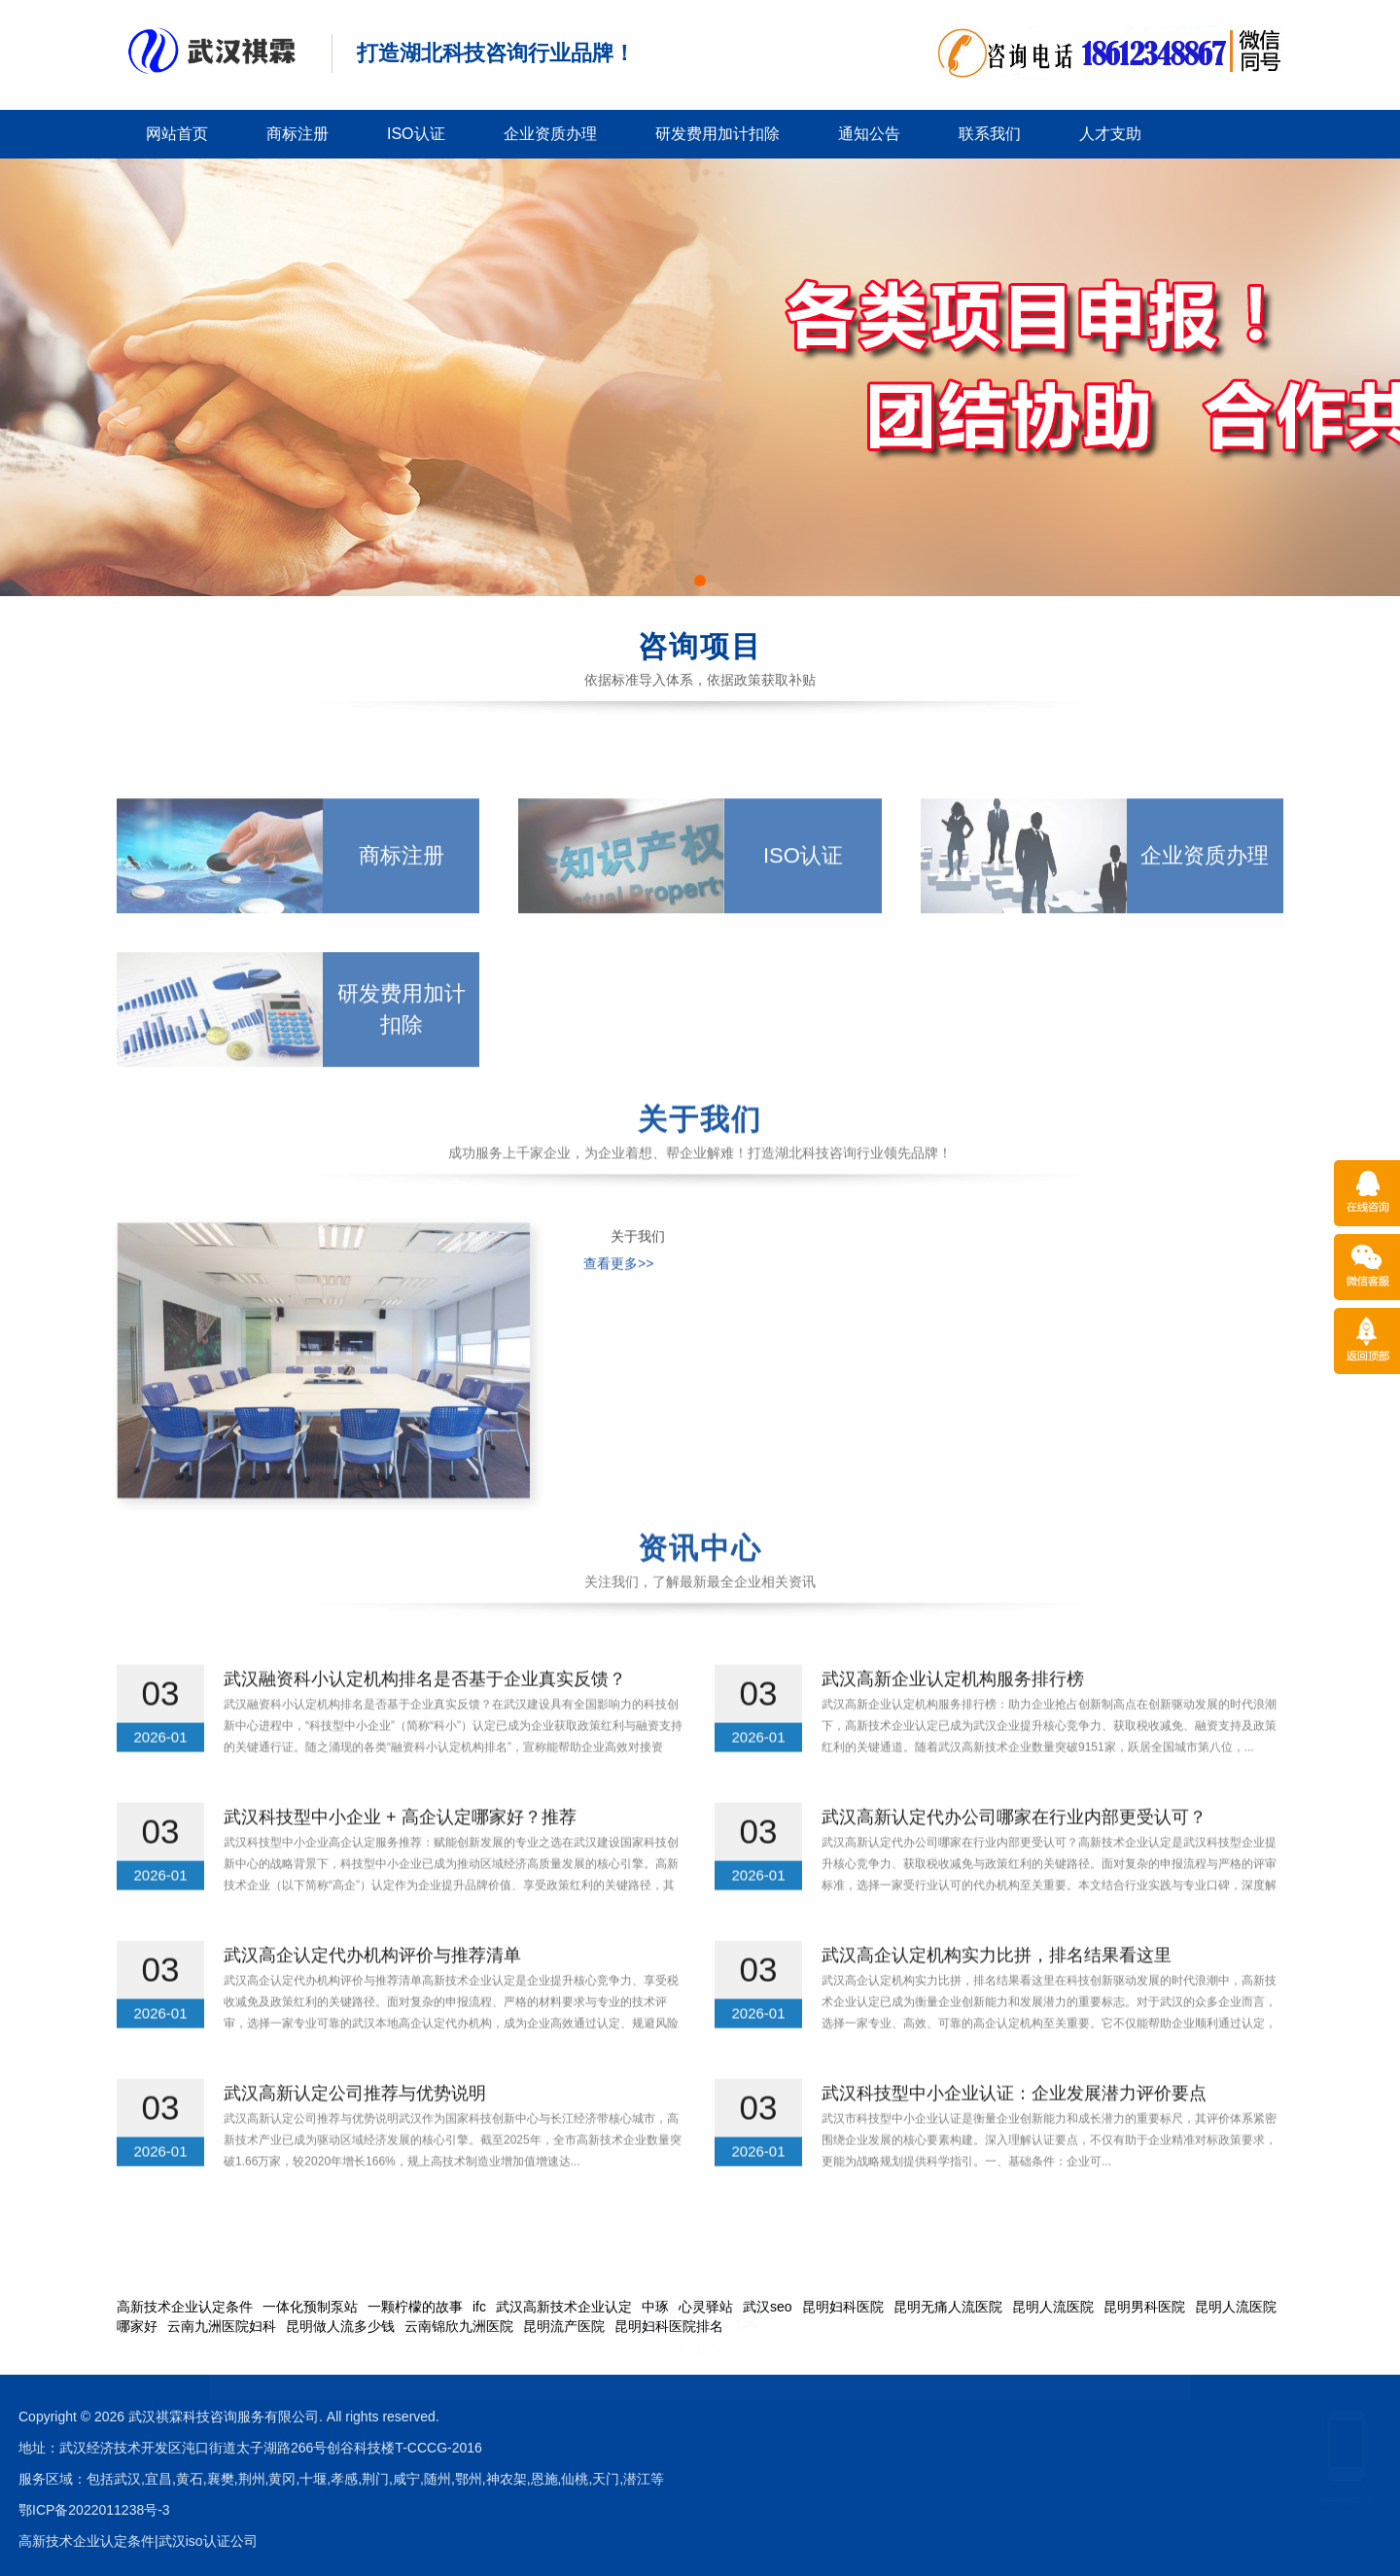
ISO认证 (416, 133)
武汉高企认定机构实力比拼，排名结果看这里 (997, 1991)
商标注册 (297, 133)
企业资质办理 (550, 133)
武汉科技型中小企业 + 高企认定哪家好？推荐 (400, 1853)
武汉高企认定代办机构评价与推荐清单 (372, 1991)
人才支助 (1110, 133)
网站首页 (177, 133)
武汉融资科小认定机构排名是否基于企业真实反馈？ (425, 1715)
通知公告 (869, 133)
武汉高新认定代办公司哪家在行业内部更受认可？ (1014, 1853)
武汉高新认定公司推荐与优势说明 (355, 2129)
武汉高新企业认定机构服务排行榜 (953, 1715)
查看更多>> (618, 1375)
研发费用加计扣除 (717, 133)
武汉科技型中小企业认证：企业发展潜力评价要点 (1014, 2129)
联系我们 (990, 133)
